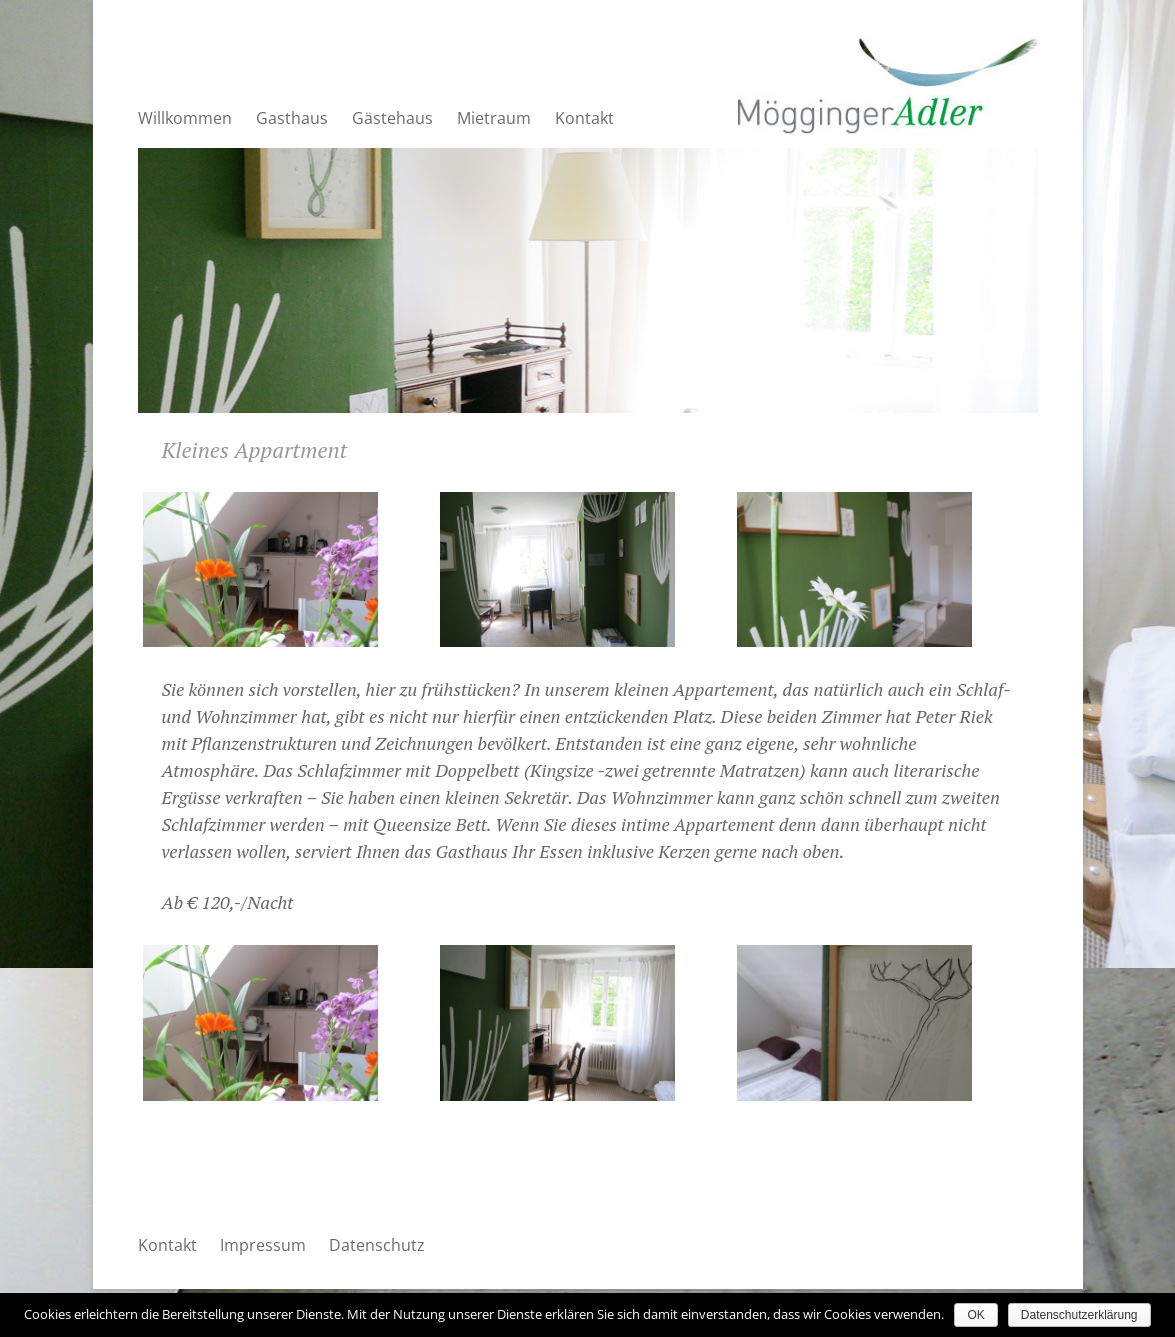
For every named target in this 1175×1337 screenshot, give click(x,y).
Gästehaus (392, 118)
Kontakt (584, 118)
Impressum (263, 1245)
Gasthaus (292, 118)
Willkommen (185, 118)
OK (975, 1315)
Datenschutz (377, 1245)
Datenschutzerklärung (1079, 1315)
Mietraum (494, 118)
